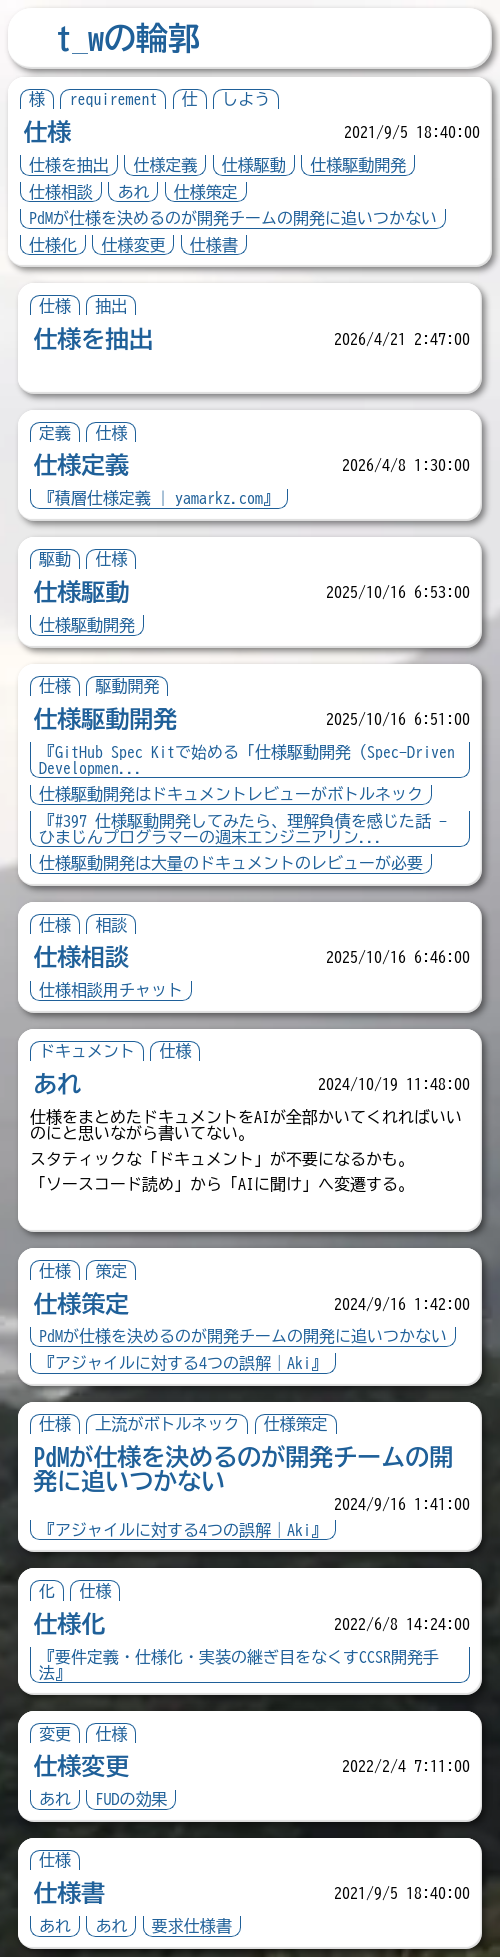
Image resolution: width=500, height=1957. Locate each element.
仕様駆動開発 (358, 165)
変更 (55, 1734)
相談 (111, 925)
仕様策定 (206, 192)
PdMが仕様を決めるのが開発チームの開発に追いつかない (233, 218)
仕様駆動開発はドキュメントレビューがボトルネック (231, 794)
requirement (113, 99)
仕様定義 (165, 165)
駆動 (55, 559)
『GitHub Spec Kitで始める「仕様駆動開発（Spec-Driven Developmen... (247, 760)
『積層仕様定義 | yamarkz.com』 (159, 498)
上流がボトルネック (167, 1424)
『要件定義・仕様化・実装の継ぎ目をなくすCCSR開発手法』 (239, 1665)
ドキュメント (87, 1051)
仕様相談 (61, 192)
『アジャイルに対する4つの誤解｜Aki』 (183, 1363)
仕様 (47, 132)
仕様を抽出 (69, 165)
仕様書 (214, 245)
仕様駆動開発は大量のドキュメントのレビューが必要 (231, 863)
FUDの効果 (131, 1799)
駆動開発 (127, 686)
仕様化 (53, 245)
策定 (111, 1271)
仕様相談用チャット (111, 990)
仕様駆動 (254, 165)
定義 (55, 433)
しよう (246, 99)
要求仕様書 (192, 1926)
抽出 (111, 306)
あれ (133, 192)
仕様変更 (133, 245)
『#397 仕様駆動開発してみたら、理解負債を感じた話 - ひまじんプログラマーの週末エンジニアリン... (243, 829)
